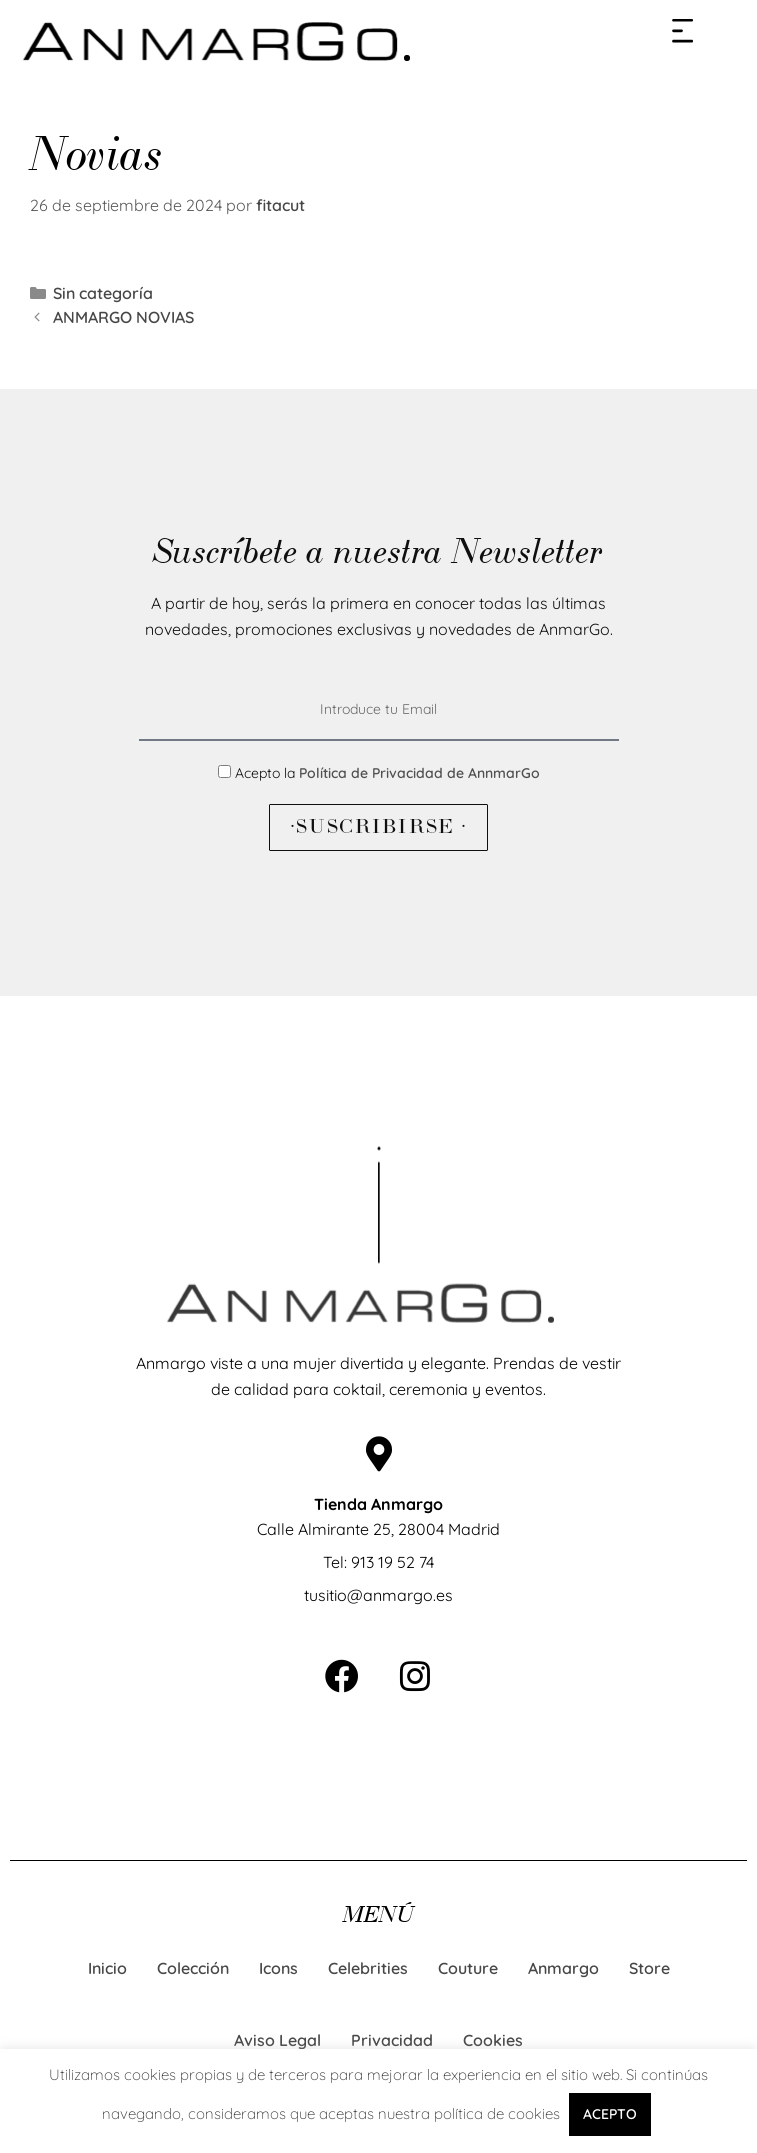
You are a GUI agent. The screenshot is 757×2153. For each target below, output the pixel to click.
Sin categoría (103, 293)
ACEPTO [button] (610, 2114)
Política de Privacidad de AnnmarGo (419, 773)
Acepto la (387, 773)
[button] (683, 30)
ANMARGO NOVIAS (123, 317)
